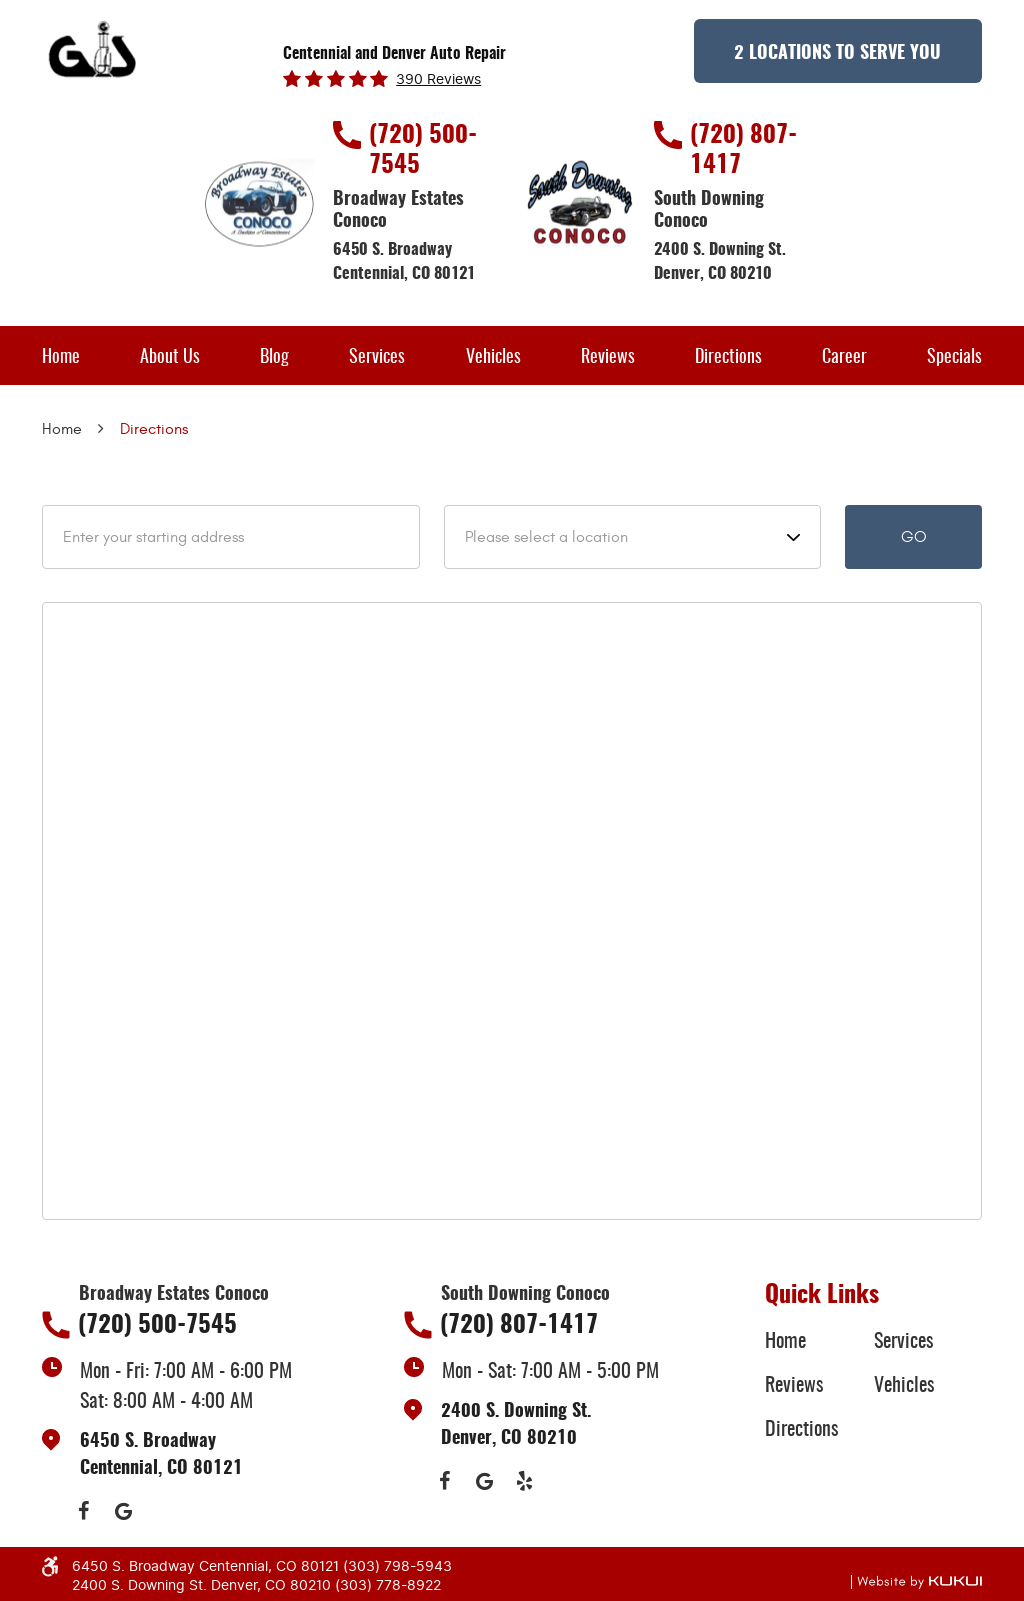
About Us (170, 358)
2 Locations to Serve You (837, 54)
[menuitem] (61, 355)
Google (123, 1511)
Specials (954, 358)
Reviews (608, 358)
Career (844, 358)
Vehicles (493, 358)
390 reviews (438, 80)
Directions (728, 358)
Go (914, 537)
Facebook (83, 1511)
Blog (274, 358)
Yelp (525, 1481)
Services (377, 358)
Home (61, 358)
